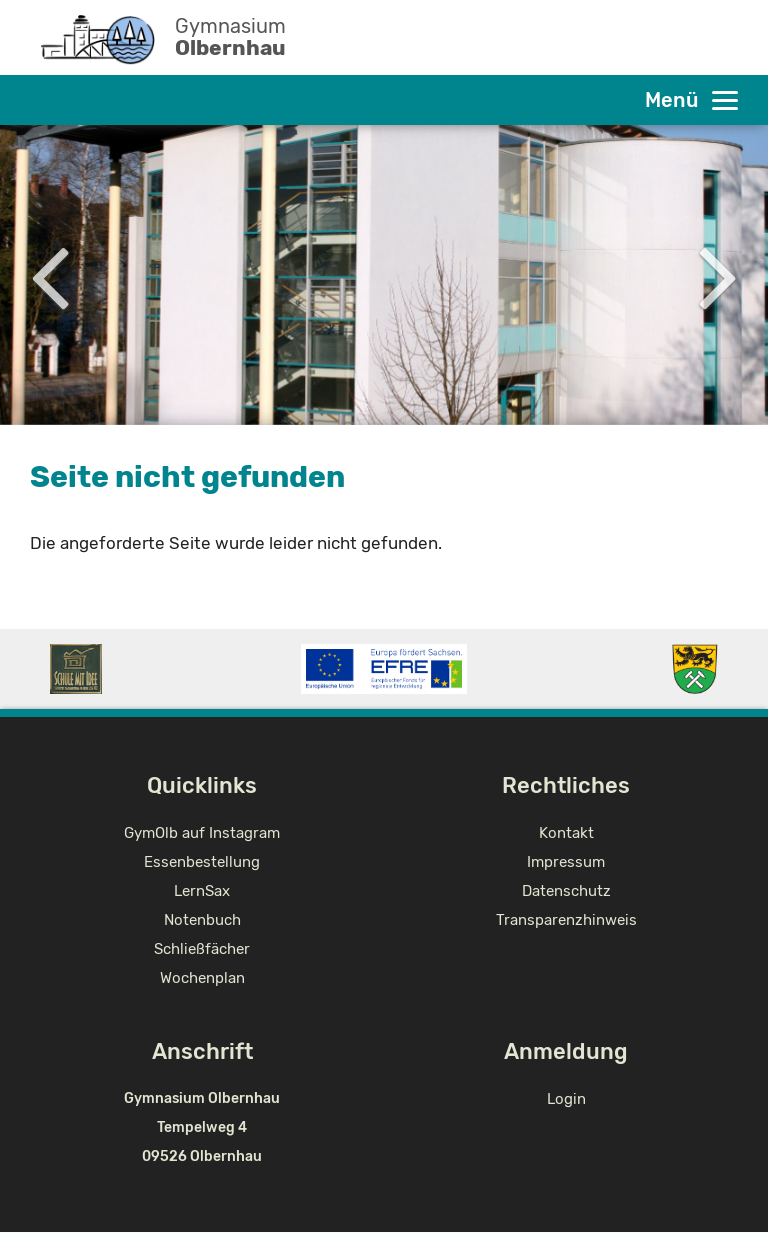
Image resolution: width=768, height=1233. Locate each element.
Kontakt (566, 833)
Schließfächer (202, 949)
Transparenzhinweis (566, 920)
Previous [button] (49, 275)
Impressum (566, 862)
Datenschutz (566, 891)
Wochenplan (202, 978)
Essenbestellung (202, 862)
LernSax (202, 891)
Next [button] (718, 275)
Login (566, 1099)
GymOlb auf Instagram (202, 833)
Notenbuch (202, 920)
